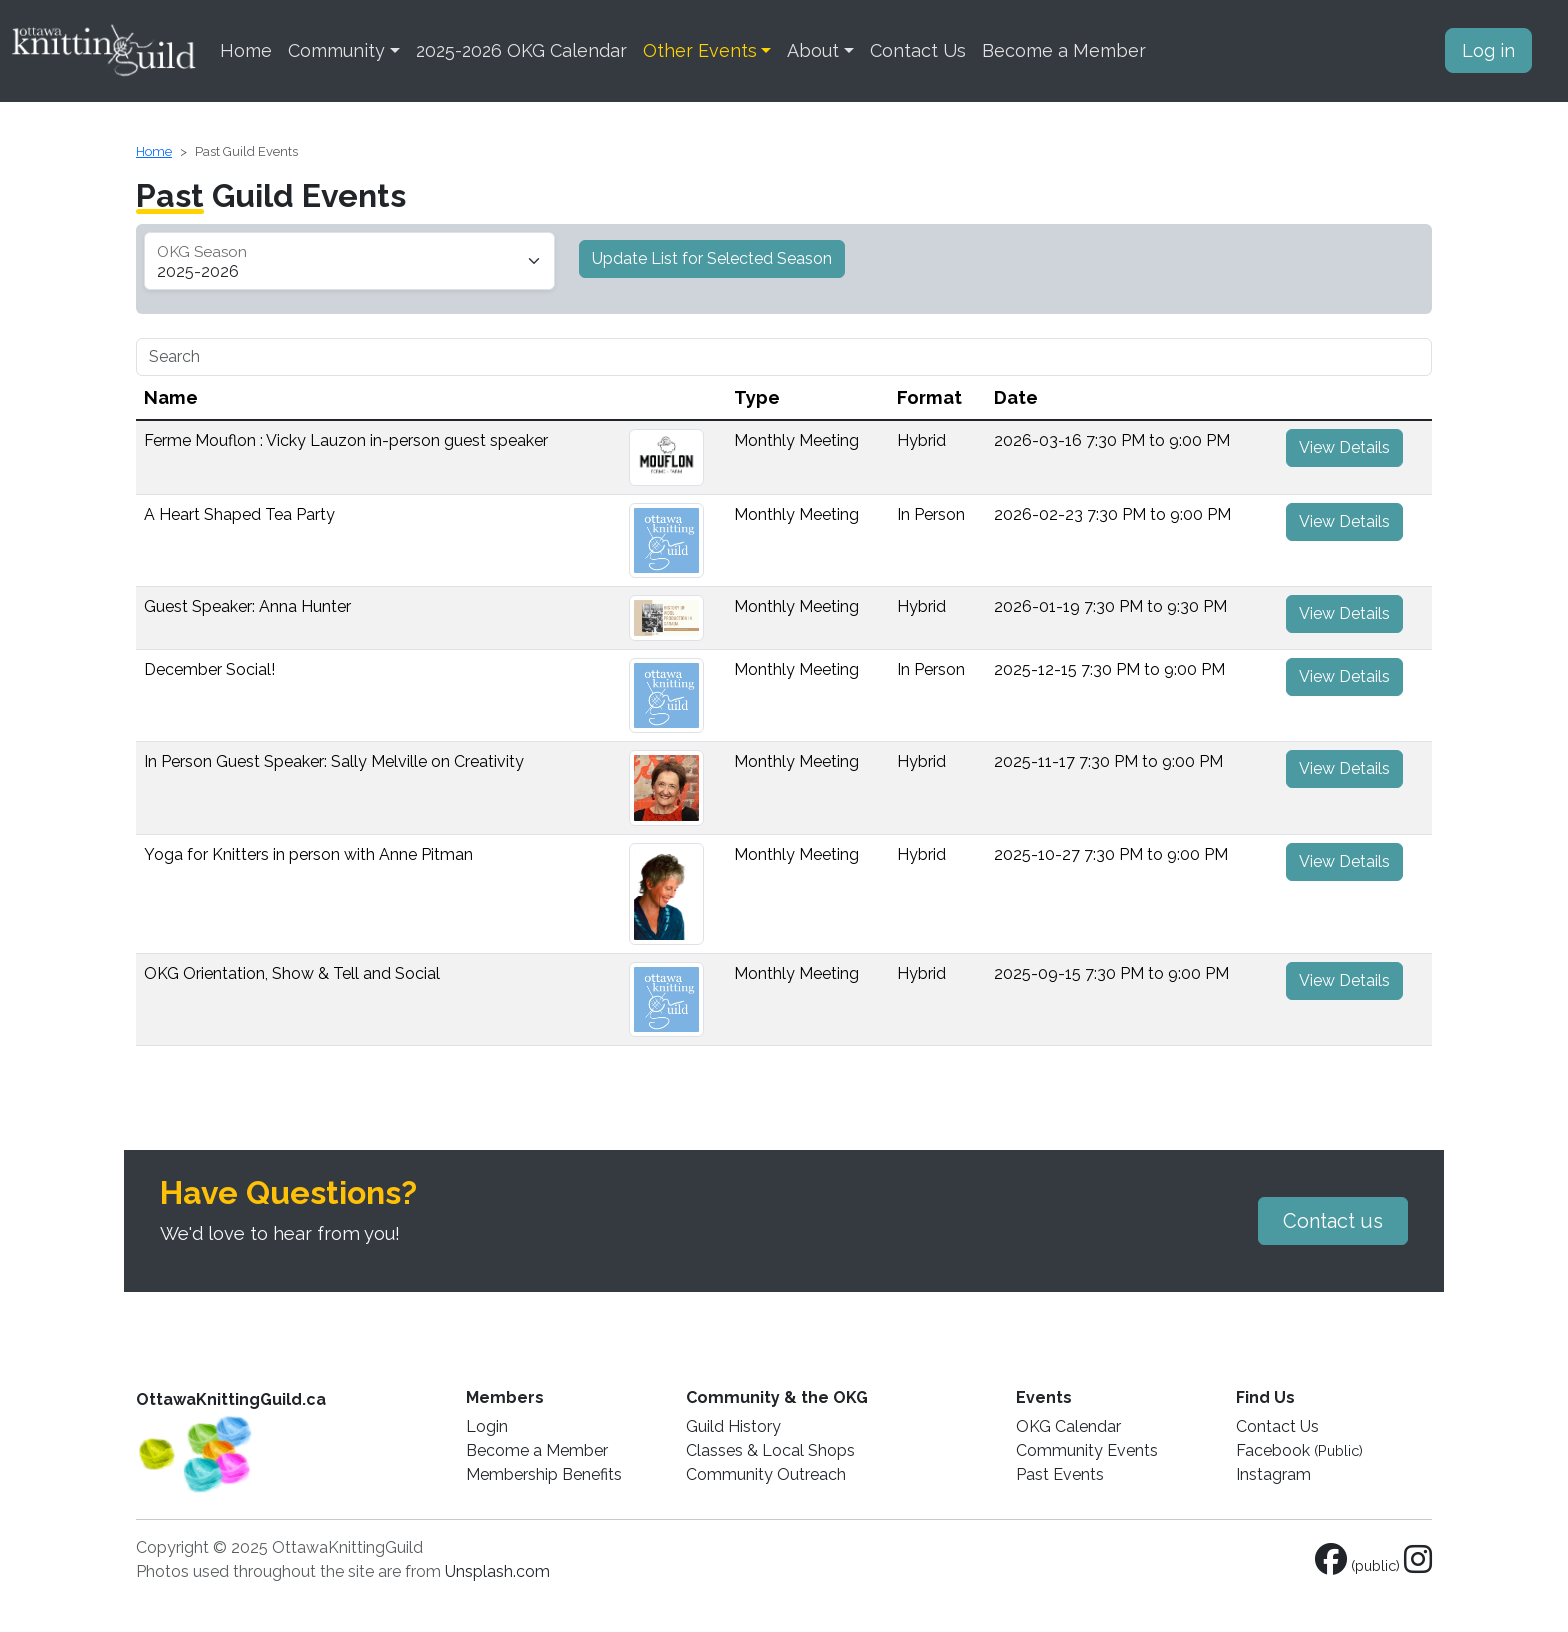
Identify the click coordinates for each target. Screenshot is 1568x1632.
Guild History (733, 1426)
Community (336, 50)
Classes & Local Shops (770, 1450)
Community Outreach (766, 1474)
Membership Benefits (544, 1474)
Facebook (1299, 1450)
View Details (1344, 447)
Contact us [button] (1333, 1221)
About (813, 50)
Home (246, 50)
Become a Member (1064, 50)
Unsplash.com (497, 1571)
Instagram (1273, 1474)
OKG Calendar (1068, 1426)
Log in (1488, 50)
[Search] (784, 357)
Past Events (1060, 1474)
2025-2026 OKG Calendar (521, 50)
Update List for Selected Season (712, 258)
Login (487, 1426)
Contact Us (918, 50)
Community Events (1087, 1450)
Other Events (700, 50)
